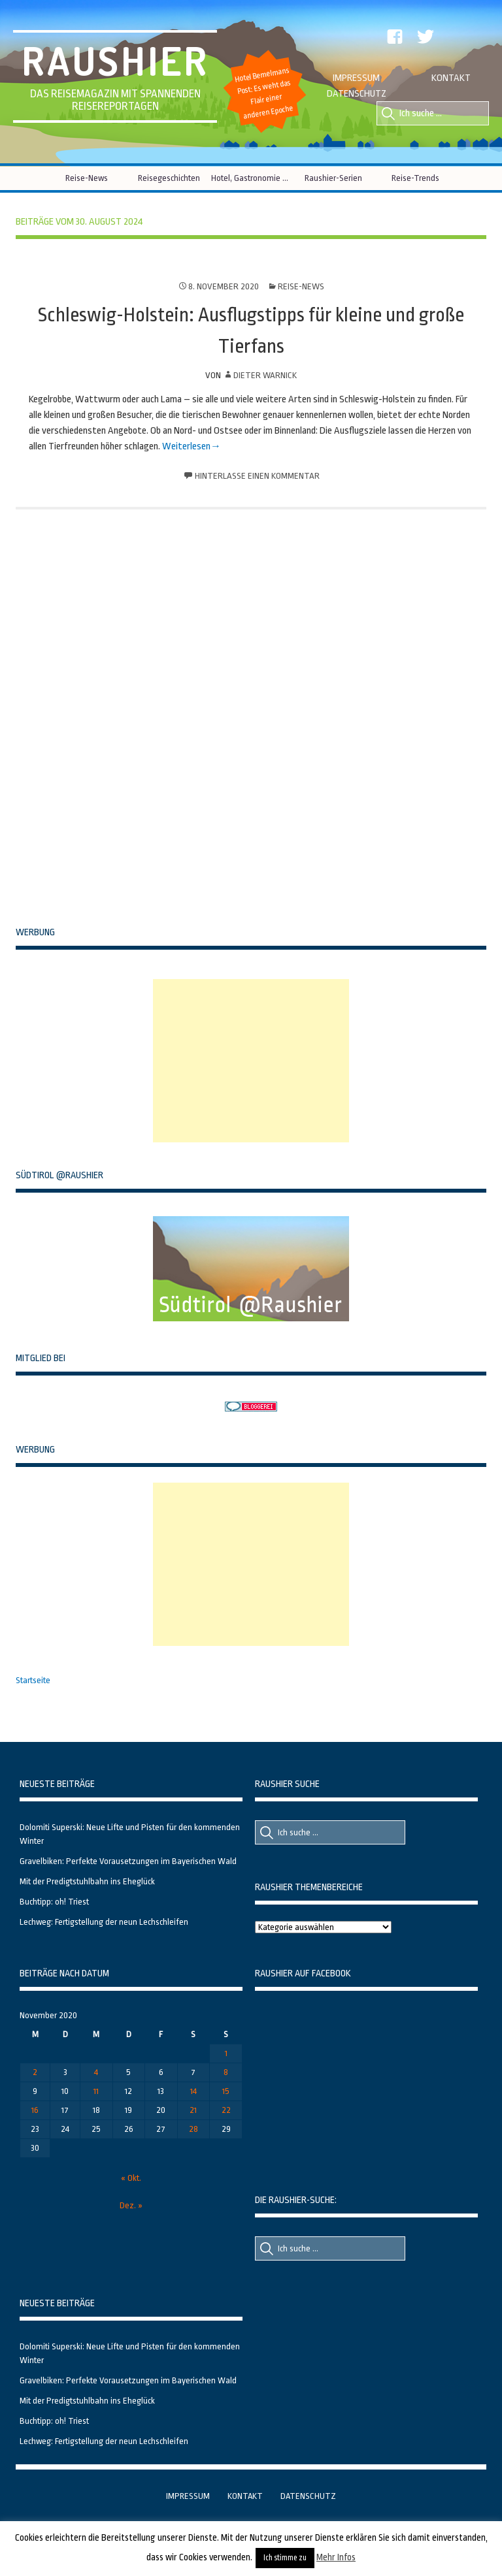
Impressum (356, 78)
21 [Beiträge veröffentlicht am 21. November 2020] (193, 2110)
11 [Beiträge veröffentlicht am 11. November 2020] (96, 2091)
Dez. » (131, 2205)
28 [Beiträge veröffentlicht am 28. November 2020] (193, 2129)
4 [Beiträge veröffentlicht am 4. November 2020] (96, 2072)
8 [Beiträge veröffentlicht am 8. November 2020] (226, 2072)
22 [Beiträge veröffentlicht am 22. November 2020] (226, 2110)
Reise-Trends (415, 178)
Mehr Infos (336, 2557)
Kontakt (451, 78)
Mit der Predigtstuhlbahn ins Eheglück (87, 1881)
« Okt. (131, 2178)
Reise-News (86, 178)
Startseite (33, 1680)
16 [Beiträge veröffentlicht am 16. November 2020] (35, 2110)
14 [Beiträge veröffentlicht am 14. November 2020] (193, 2091)
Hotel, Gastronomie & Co (251, 178)
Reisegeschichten (169, 178)
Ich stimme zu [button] (285, 2557)
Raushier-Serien (333, 178)
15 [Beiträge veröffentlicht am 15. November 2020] (225, 2091)
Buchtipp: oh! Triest (54, 1902)
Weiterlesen (186, 446)
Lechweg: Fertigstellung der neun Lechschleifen (104, 1922)
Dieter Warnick (265, 375)
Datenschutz (356, 93)
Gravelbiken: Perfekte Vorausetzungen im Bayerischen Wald (128, 1861)
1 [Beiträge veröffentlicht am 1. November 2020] (226, 2053)
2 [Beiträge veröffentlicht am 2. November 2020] (35, 2072)
